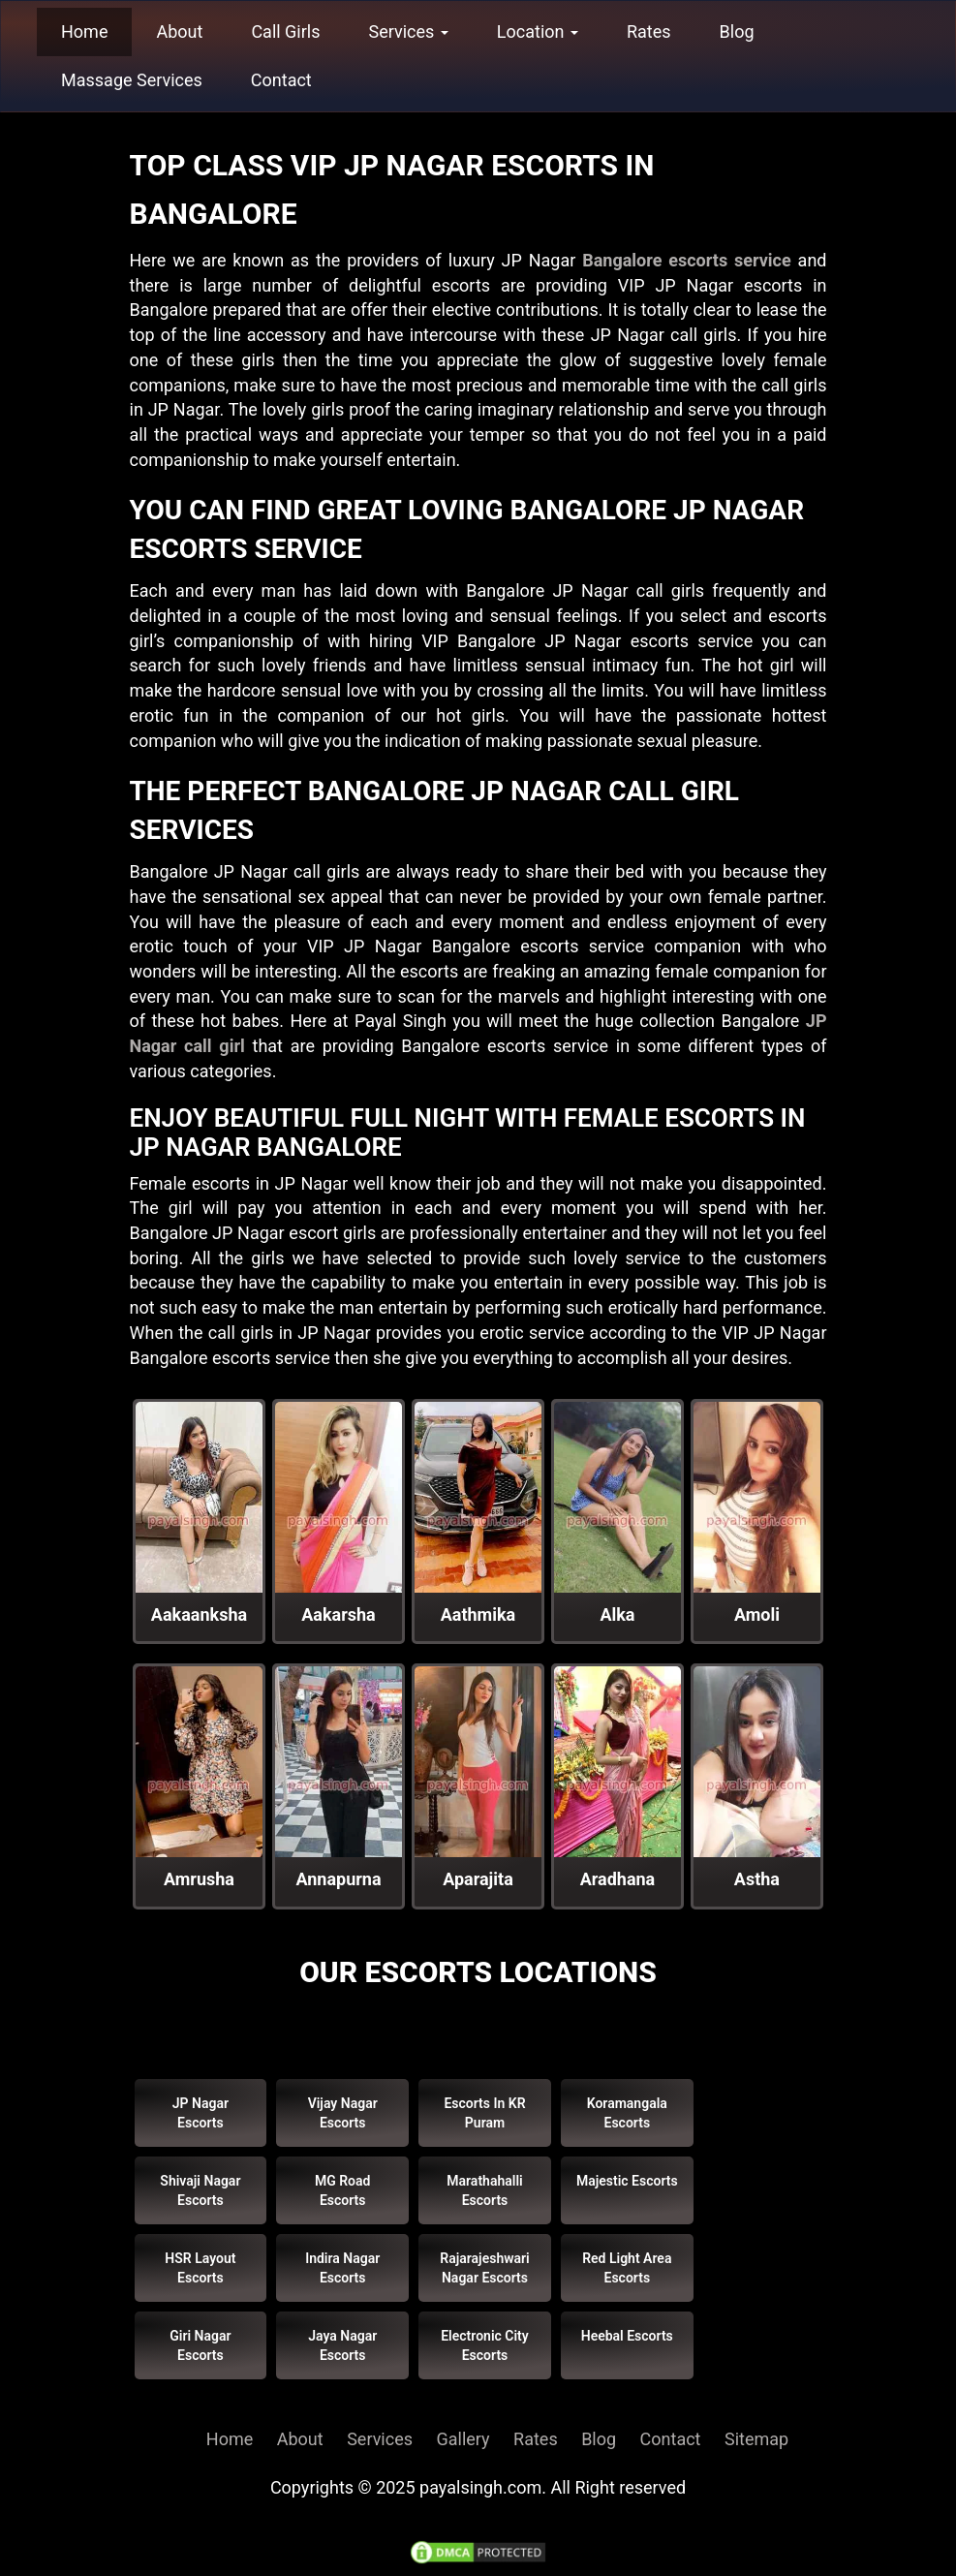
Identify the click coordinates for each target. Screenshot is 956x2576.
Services (408, 31)
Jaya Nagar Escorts (342, 2345)
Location (537, 31)
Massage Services (131, 80)
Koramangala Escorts (627, 2112)
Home (84, 31)
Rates (649, 31)
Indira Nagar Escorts (342, 2267)
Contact (281, 80)
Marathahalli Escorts (484, 2190)
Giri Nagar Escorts (200, 2345)
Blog (737, 31)
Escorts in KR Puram (484, 2112)
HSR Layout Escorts (200, 2267)
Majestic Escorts (627, 2180)
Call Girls (285, 31)
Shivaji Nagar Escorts (200, 2190)
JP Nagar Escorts (200, 2112)
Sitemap (756, 2439)
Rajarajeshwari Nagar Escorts (484, 2267)
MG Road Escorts (343, 2190)
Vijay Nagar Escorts (343, 2112)
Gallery (462, 2439)
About (179, 31)
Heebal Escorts (627, 2335)
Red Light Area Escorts (626, 2267)
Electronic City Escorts (485, 2345)
